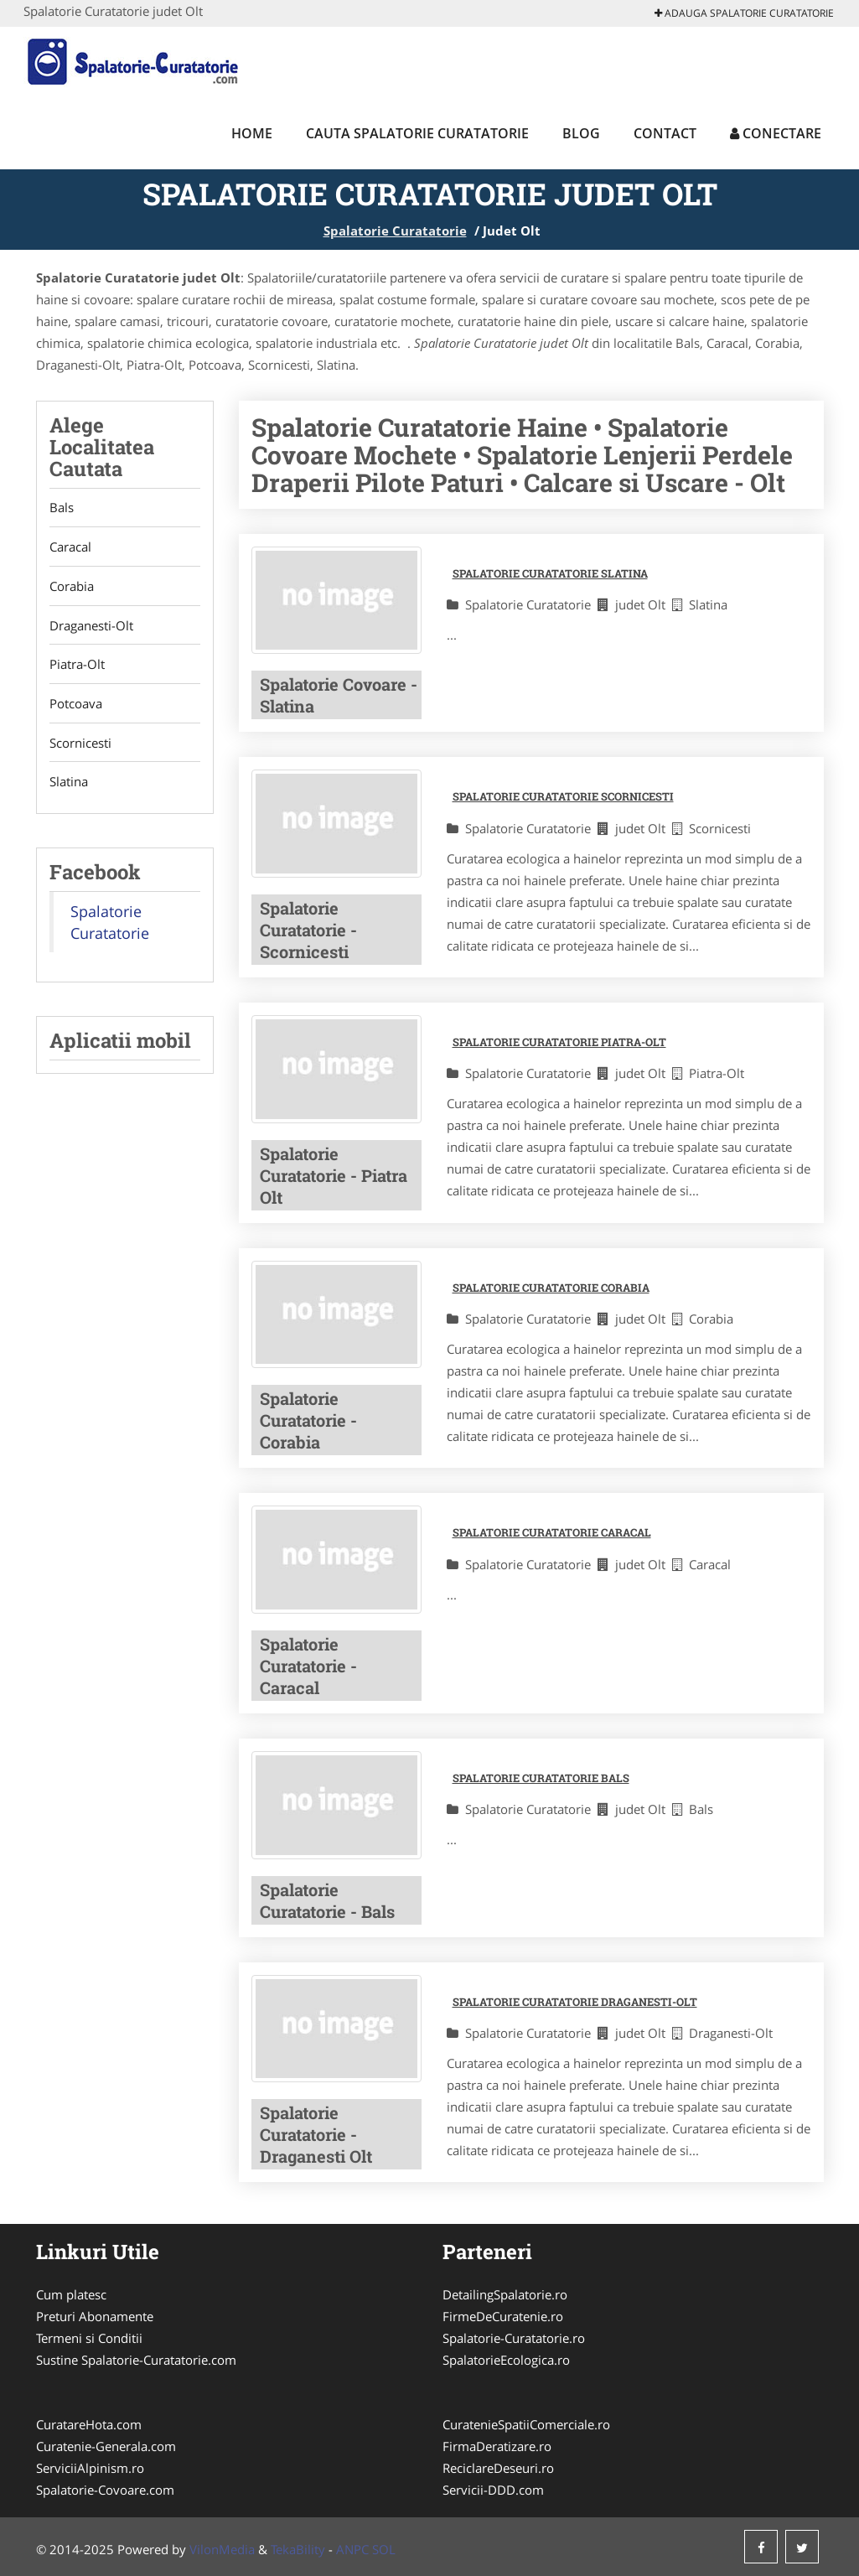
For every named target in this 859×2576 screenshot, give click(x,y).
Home (251, 133)
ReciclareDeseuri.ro (498, 2467)
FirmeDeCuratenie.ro (502, 2316)
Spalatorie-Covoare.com (105, 2489)
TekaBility (298, 2549)
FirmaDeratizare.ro (496, 2446)
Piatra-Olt (77, 665)
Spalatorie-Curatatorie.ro (513, 2338)
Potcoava (75, 705)
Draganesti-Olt (91, 626)
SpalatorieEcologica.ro (506, 2359)
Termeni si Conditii (89, 2338)
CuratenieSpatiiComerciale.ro (526, 2424)
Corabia (71, 586)
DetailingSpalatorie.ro (504, 2294)
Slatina (68, 783)
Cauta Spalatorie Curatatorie (417, 133)
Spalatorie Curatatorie (395, 230)
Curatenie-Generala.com (106, 2446)
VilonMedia (222, 2549)
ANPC (352, 2549)
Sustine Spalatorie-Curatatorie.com (136, 2359)
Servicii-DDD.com (493, 2489)
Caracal (70, 547)
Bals (61, 508)
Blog (581, 133)
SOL (384, 2549)
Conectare (775, 133)
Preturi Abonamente (94, 2316)
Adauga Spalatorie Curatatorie (744, 13)
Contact (665, 133)
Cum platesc (71, 2294)
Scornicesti (80, 744)
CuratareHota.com (89, 2424)
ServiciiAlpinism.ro (90, 2467)
